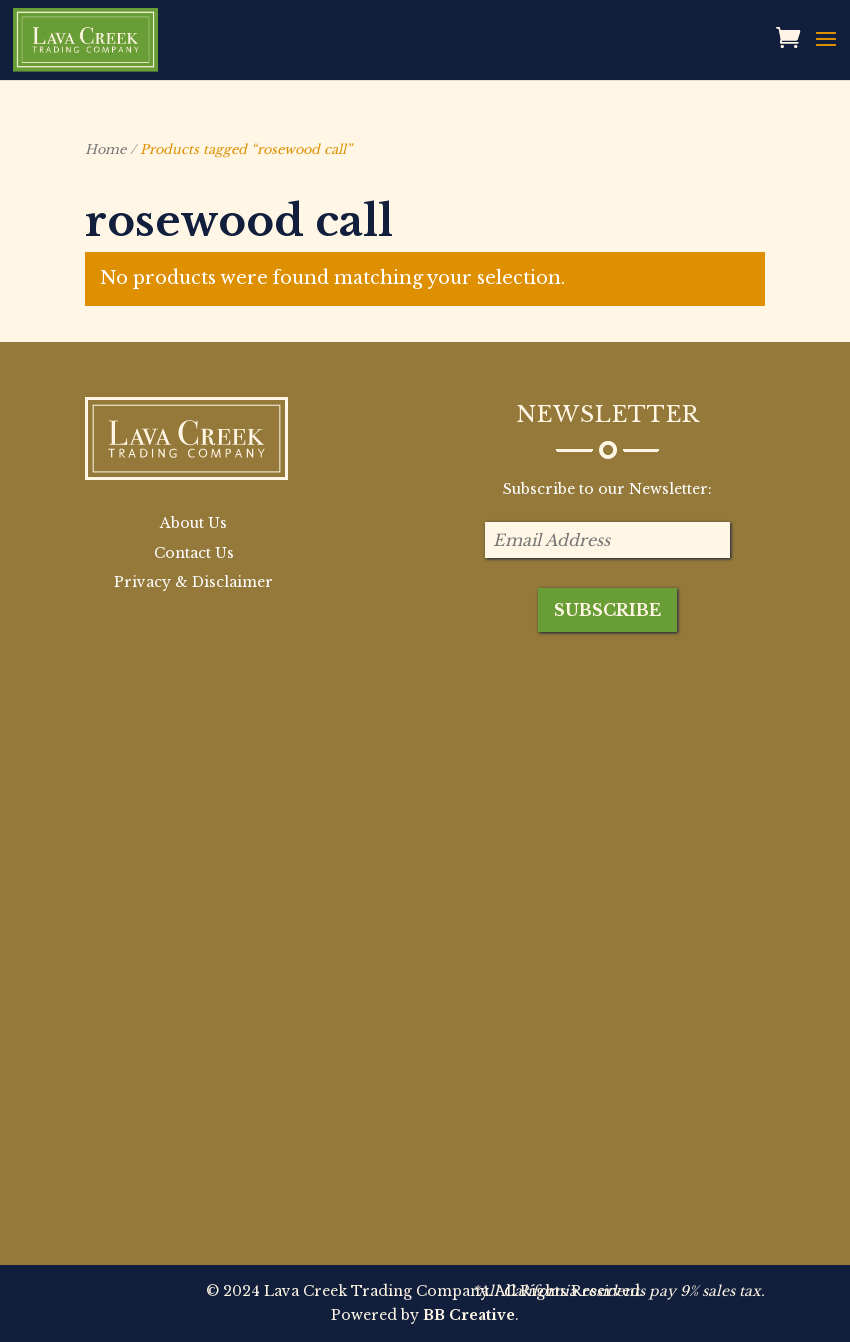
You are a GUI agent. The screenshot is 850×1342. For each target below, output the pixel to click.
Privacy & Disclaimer (193, 582)
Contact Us (194, 553)
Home (105, 149)
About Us (193, 523)
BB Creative (469, 1315)
